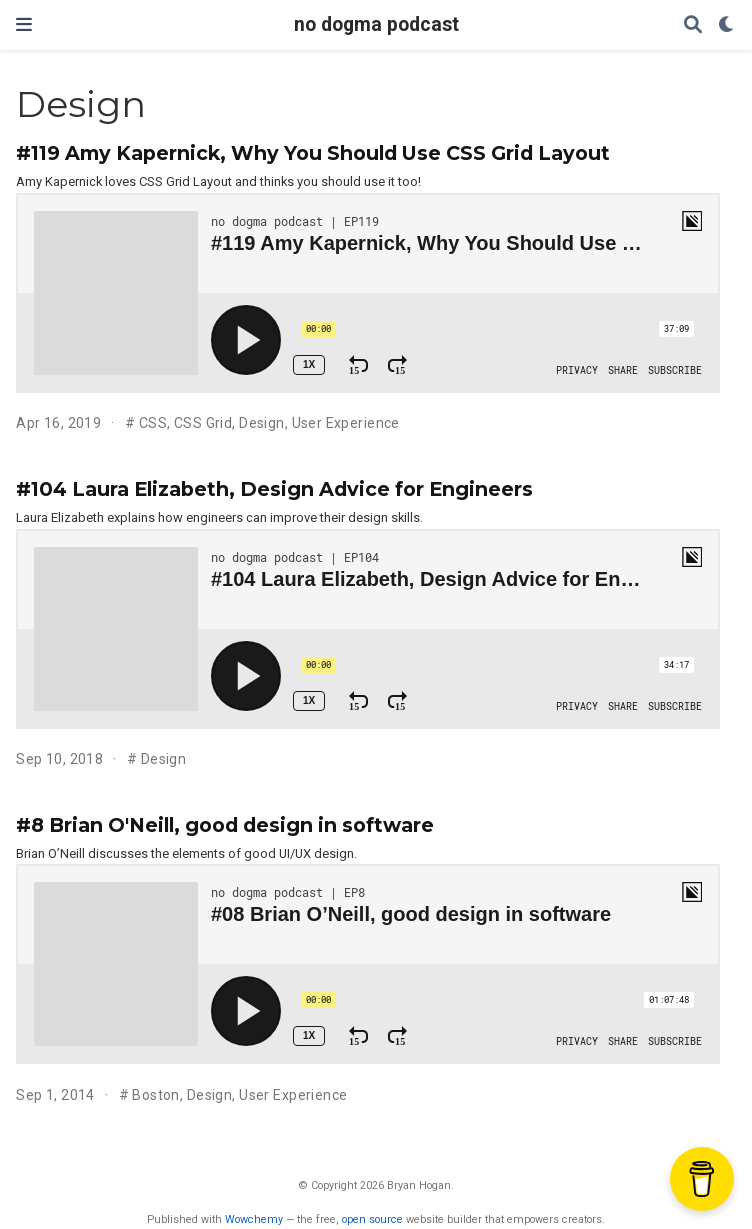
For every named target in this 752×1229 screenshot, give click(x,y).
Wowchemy (254, 1219)
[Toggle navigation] (24, 24)
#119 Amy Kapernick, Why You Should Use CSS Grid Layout (313, 153)
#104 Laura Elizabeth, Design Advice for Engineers (274, 489)
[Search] (693, 25)
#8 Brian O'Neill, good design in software (225, 825)
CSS (153, 423)
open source (372, 1219)
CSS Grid (203, 423)
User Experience (346, 423)
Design (262, 423)
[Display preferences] (727, 25)
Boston (156, 1095)
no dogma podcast (376, 24)
